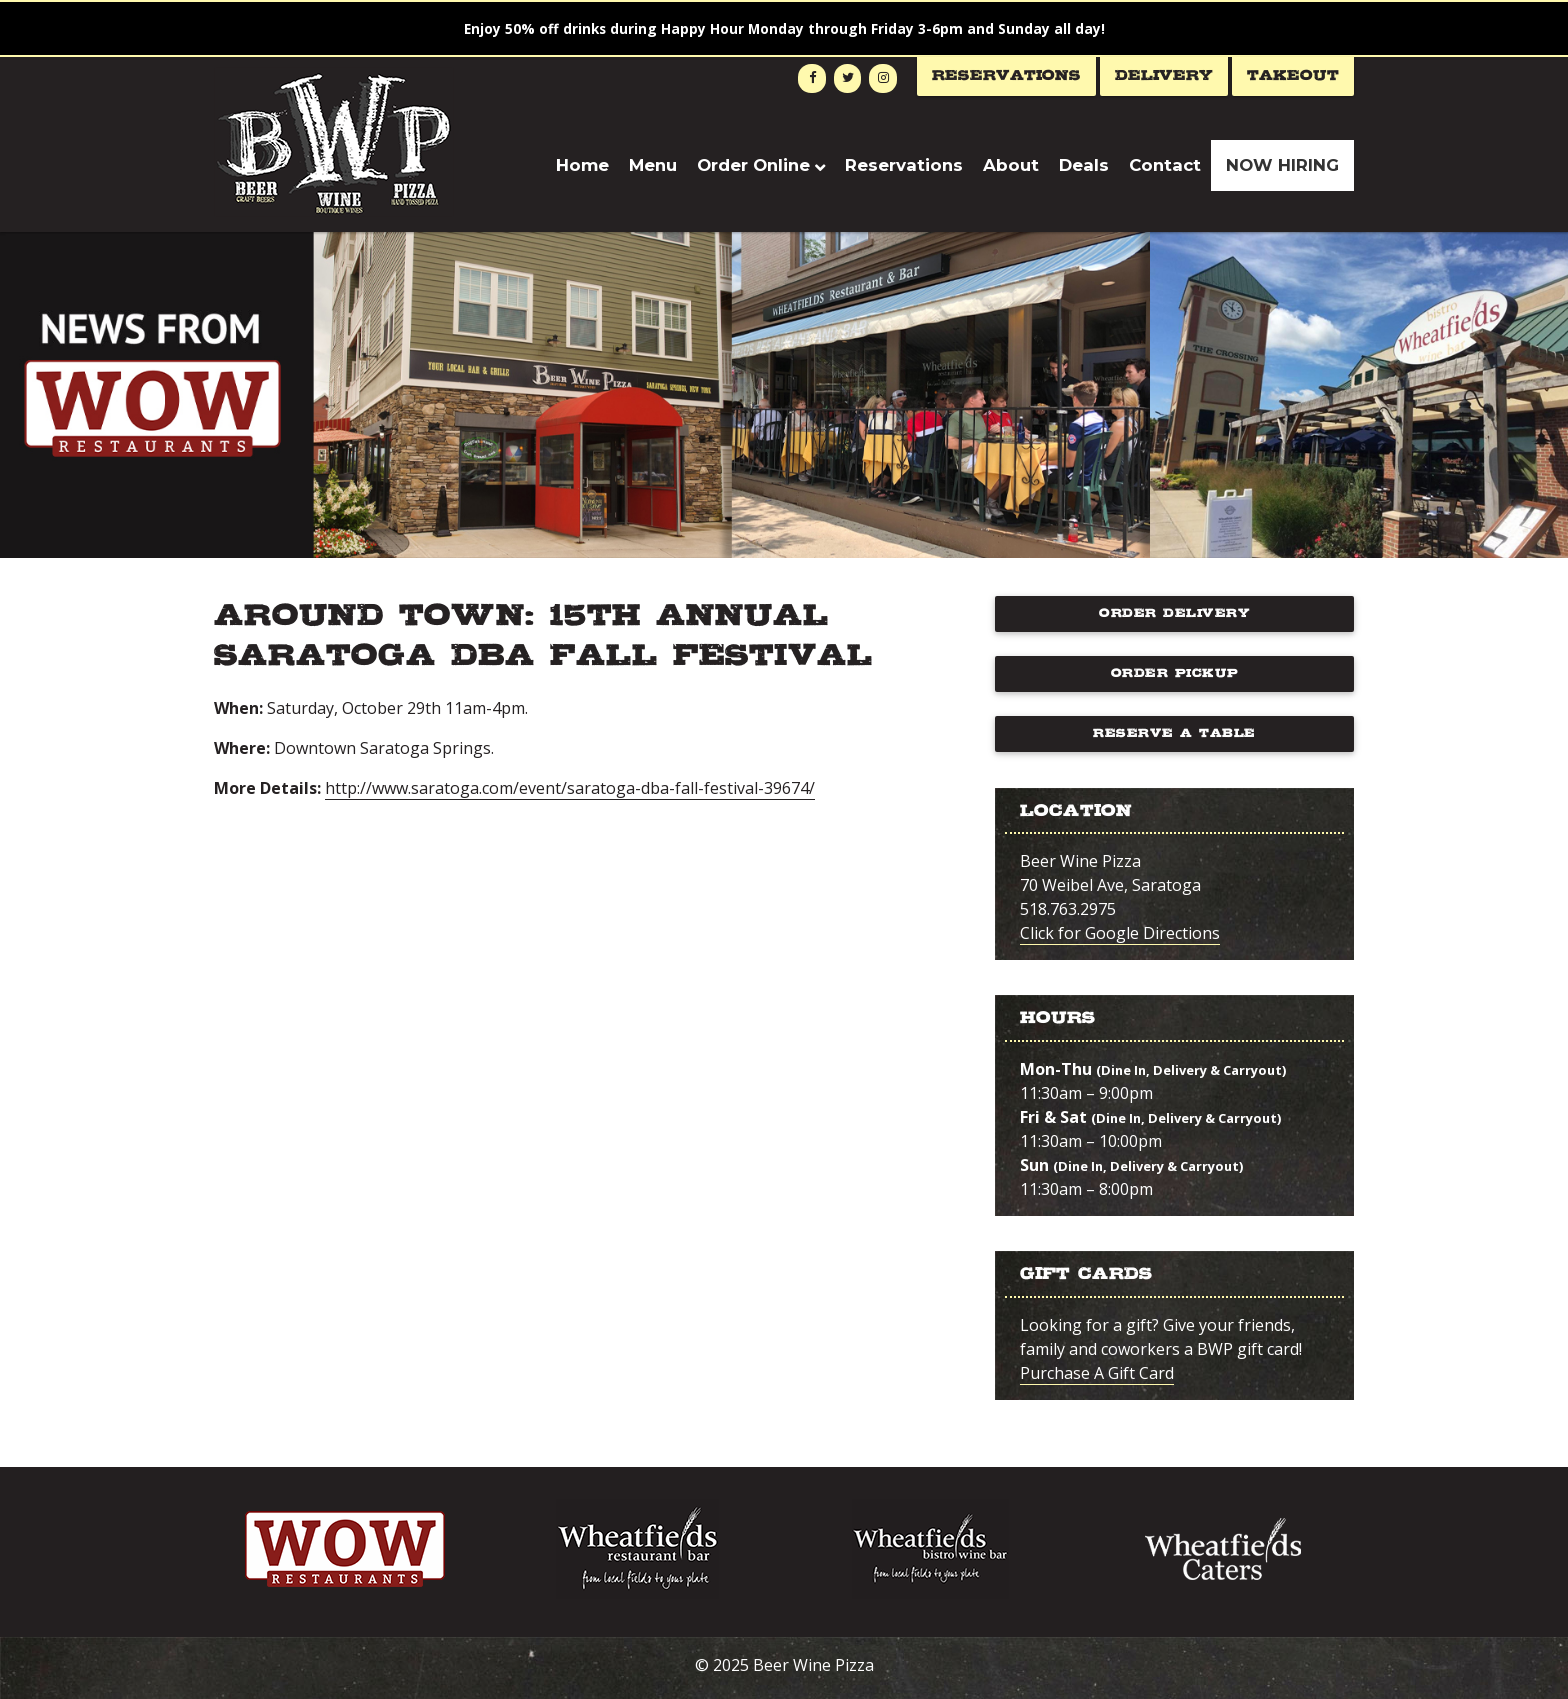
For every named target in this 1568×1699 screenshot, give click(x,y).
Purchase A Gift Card (1097, 1373)
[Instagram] (883, 78)
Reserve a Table (1174, 733)
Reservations (1006, 75)
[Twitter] (848, 78)
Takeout (1293, 75)
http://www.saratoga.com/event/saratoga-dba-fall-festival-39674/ (570, 788)
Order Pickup (1175, 673)
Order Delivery (1174, 613)
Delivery (1164, 75)
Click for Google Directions (1120, 933)
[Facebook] (812, 78)
